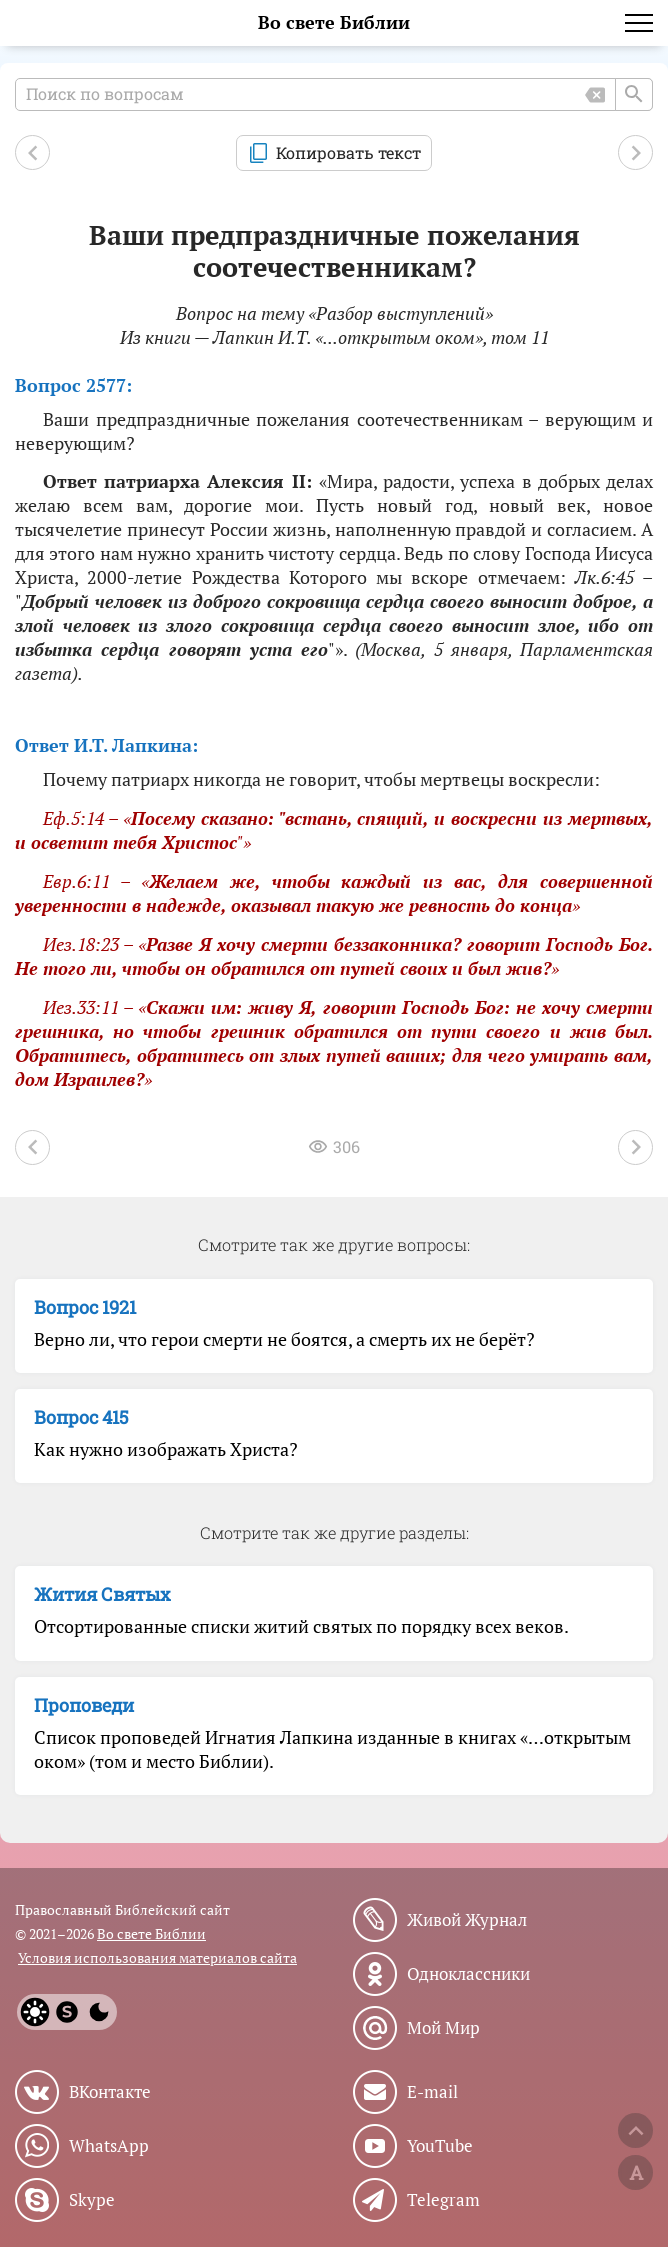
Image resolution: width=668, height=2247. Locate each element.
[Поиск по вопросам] (334, 94)
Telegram (443, 2200)
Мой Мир (443, 2028)
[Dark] (99, 2012)
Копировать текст (348, 152)
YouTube (440, 2146)
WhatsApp (109, 2146)
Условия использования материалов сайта (157, 1957)
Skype (92, 2200)
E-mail (432, 2092)
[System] (67, 2012)
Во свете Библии (334, 22)
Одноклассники (468, 1974)
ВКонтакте (110, 2092)
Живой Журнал (467, 1920)
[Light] (35, 2012)
